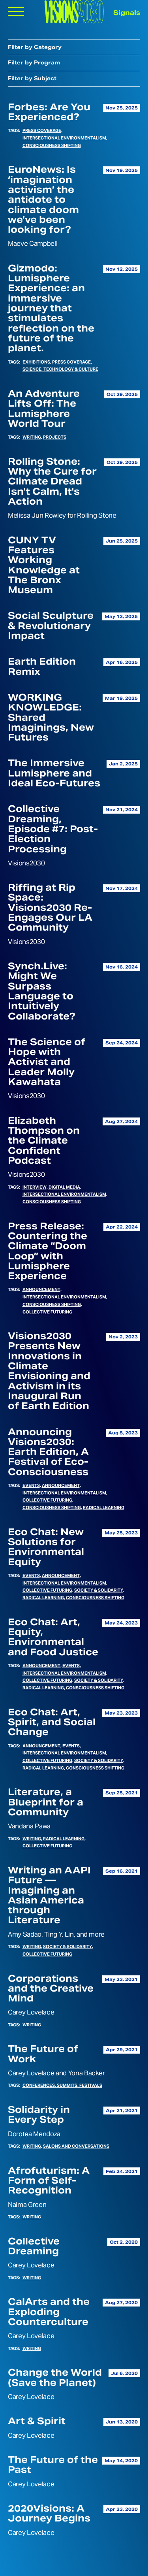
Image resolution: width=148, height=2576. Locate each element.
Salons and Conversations (76, 2146)
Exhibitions (36, 362)
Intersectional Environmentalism (64, 138)
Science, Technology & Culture (60, 369)
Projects (54, 437)
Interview (34, 1187)
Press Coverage (41, 130)
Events (31, 1485)
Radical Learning (103, 1507)
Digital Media (64, 1187)
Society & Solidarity (98, 1590)
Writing (31, 437)
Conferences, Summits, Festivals (62, 2085)
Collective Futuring (47, 1312)
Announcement (41, 1289)
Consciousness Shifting (51, 145)
